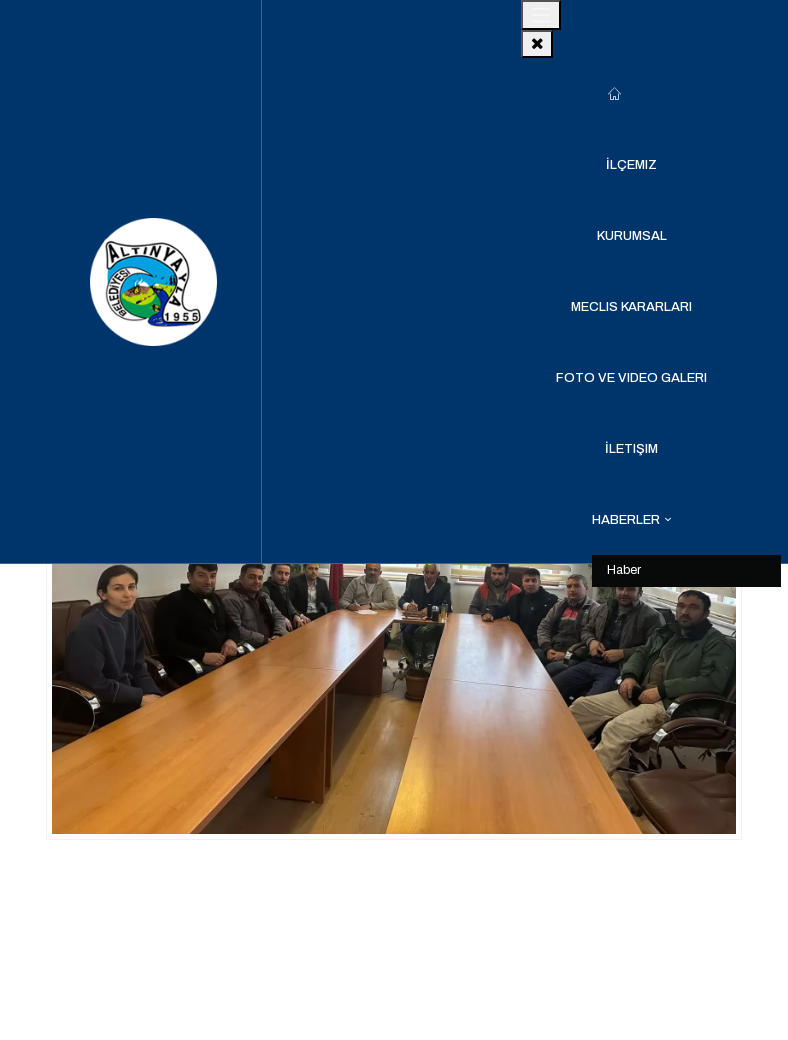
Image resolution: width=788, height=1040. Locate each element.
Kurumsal (632, 236)
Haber (624, 570)
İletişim (631, 449)
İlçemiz (631, 165)
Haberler (626, 520)
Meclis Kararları (631, 307)
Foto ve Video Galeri (631, 378)
